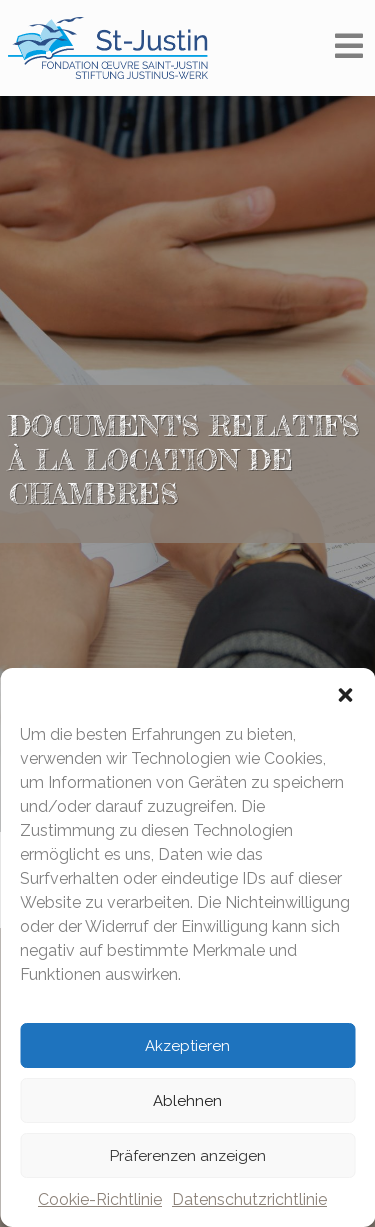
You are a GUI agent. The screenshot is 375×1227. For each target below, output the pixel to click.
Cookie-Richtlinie (100, 1199)
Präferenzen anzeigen (188, 1156)
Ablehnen (187, 1101)
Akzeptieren (187, 1046)
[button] (345, 693)
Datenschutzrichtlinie (249, 1199)
